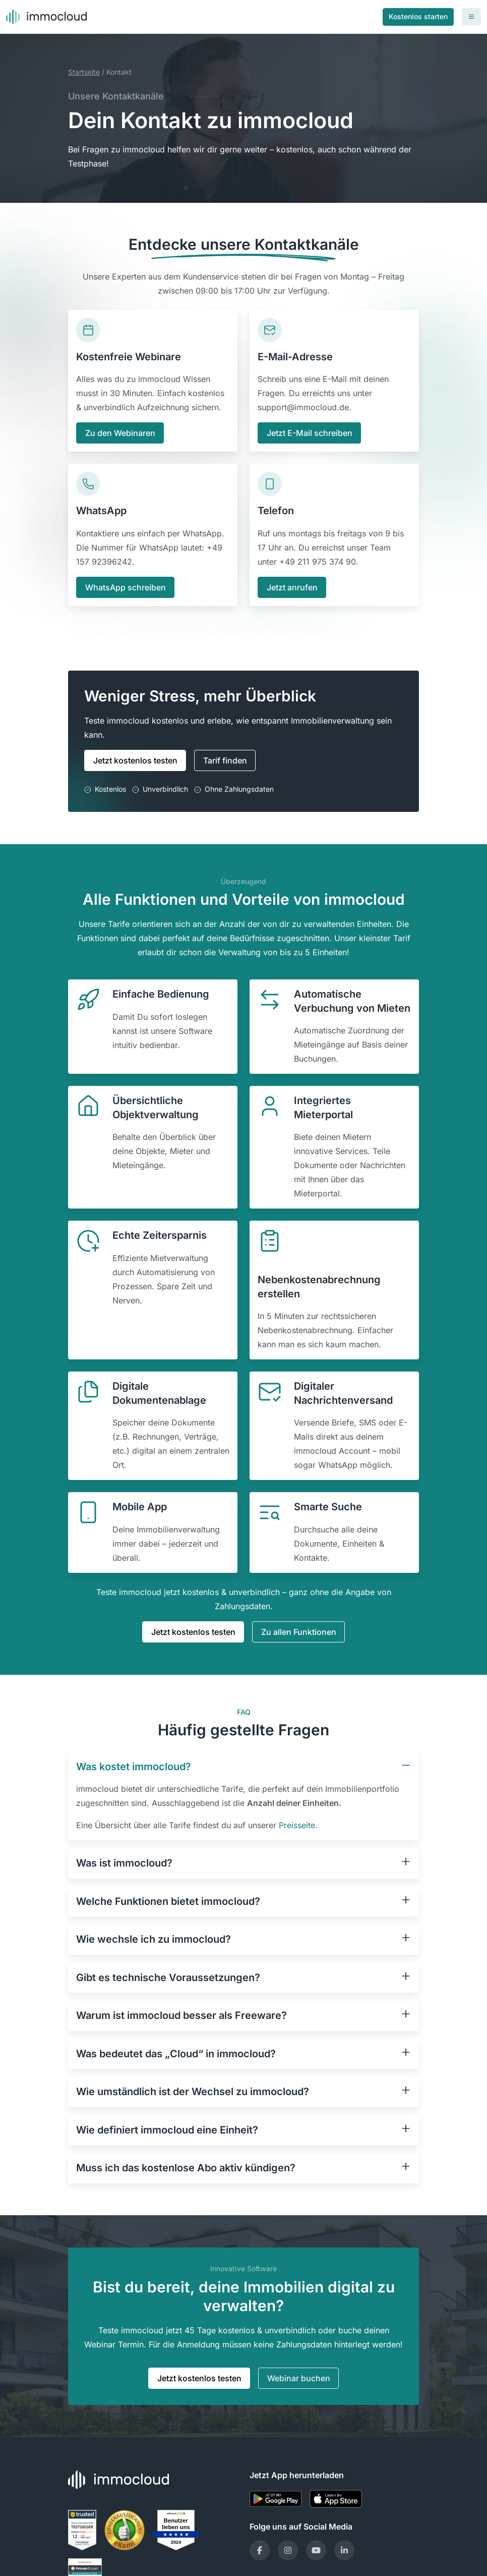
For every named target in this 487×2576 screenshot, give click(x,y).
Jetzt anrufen (292, 587)
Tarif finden (225, 760)
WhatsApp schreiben (125, 587)
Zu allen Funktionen (298, 1632)
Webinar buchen (298, 2378)
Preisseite (297, 1825)
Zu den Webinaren (120, 433)
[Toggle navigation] (471, 17)
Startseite (84, 72)
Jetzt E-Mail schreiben (309, 433)
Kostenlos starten (418, 16)
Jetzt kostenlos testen (135, 760)
